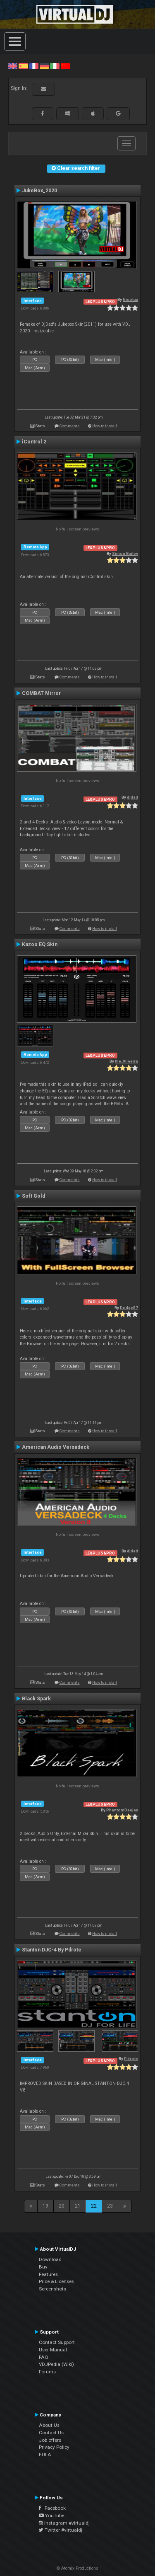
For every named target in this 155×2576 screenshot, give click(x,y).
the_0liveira (126, 1061)
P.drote (131, 2058)
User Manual (53, 2350)
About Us (49, 2425)
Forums (47, 2372)
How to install (104, 426)
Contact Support (57, 2342)
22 (94, 2206)
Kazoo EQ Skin (39, 944)
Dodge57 (129, 1307)
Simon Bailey (125, 553)
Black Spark (36, 1699)
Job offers (50, 2440)
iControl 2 (34, 442)
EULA (45, 2454)
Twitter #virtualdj (60, 2530)
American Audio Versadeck (55, 1447)
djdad (132, 797)
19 (45, 2206)
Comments (70, 426)
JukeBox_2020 (39, 191)
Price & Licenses (56, 2281)
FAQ (43, 2357)
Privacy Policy (54, 2447)
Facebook (52, 2508)
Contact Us (51, 2433)
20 (61, 2206)
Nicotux (130, 299)
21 (78, 2206)
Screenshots (52, 2289)
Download (50, 2259)
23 (110, 2206)
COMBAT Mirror (41, 693)
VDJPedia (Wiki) (56, 2364)
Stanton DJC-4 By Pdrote (51, 1950)
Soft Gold (33, 1196)
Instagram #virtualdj (64, 2523)
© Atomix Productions (77, 2568)
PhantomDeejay (122, 1810)
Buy (43, 2267)
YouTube (51, 2515)
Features (48, 2274)
